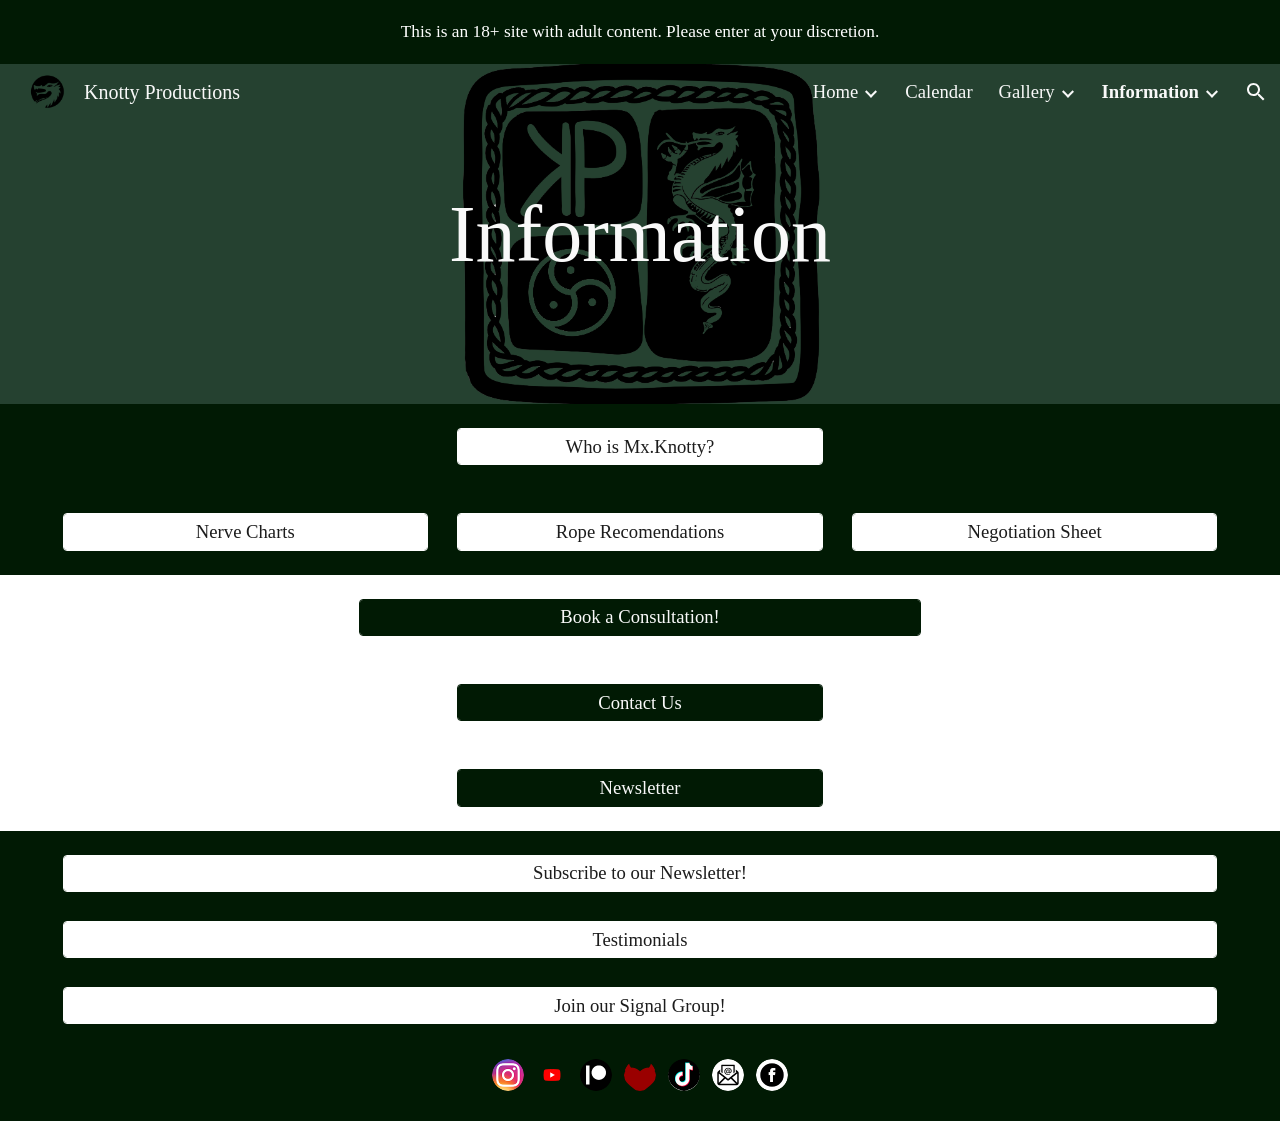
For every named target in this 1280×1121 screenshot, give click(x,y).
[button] (1256, 92)
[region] (640, 32)
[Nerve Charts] (245, 531)
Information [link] (1150, 91)
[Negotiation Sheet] (1034, 531)
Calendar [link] (938, 91)
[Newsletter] (639, 787)
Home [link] (836, 91)
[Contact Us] (639, 702)
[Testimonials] (640, 939)
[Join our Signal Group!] (640, 1005)
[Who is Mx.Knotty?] (639, 446)
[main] (640, 234)
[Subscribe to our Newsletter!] (640, 873)
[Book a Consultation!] (640, 617)
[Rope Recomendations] (639, 531)
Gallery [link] (1027, 91)
